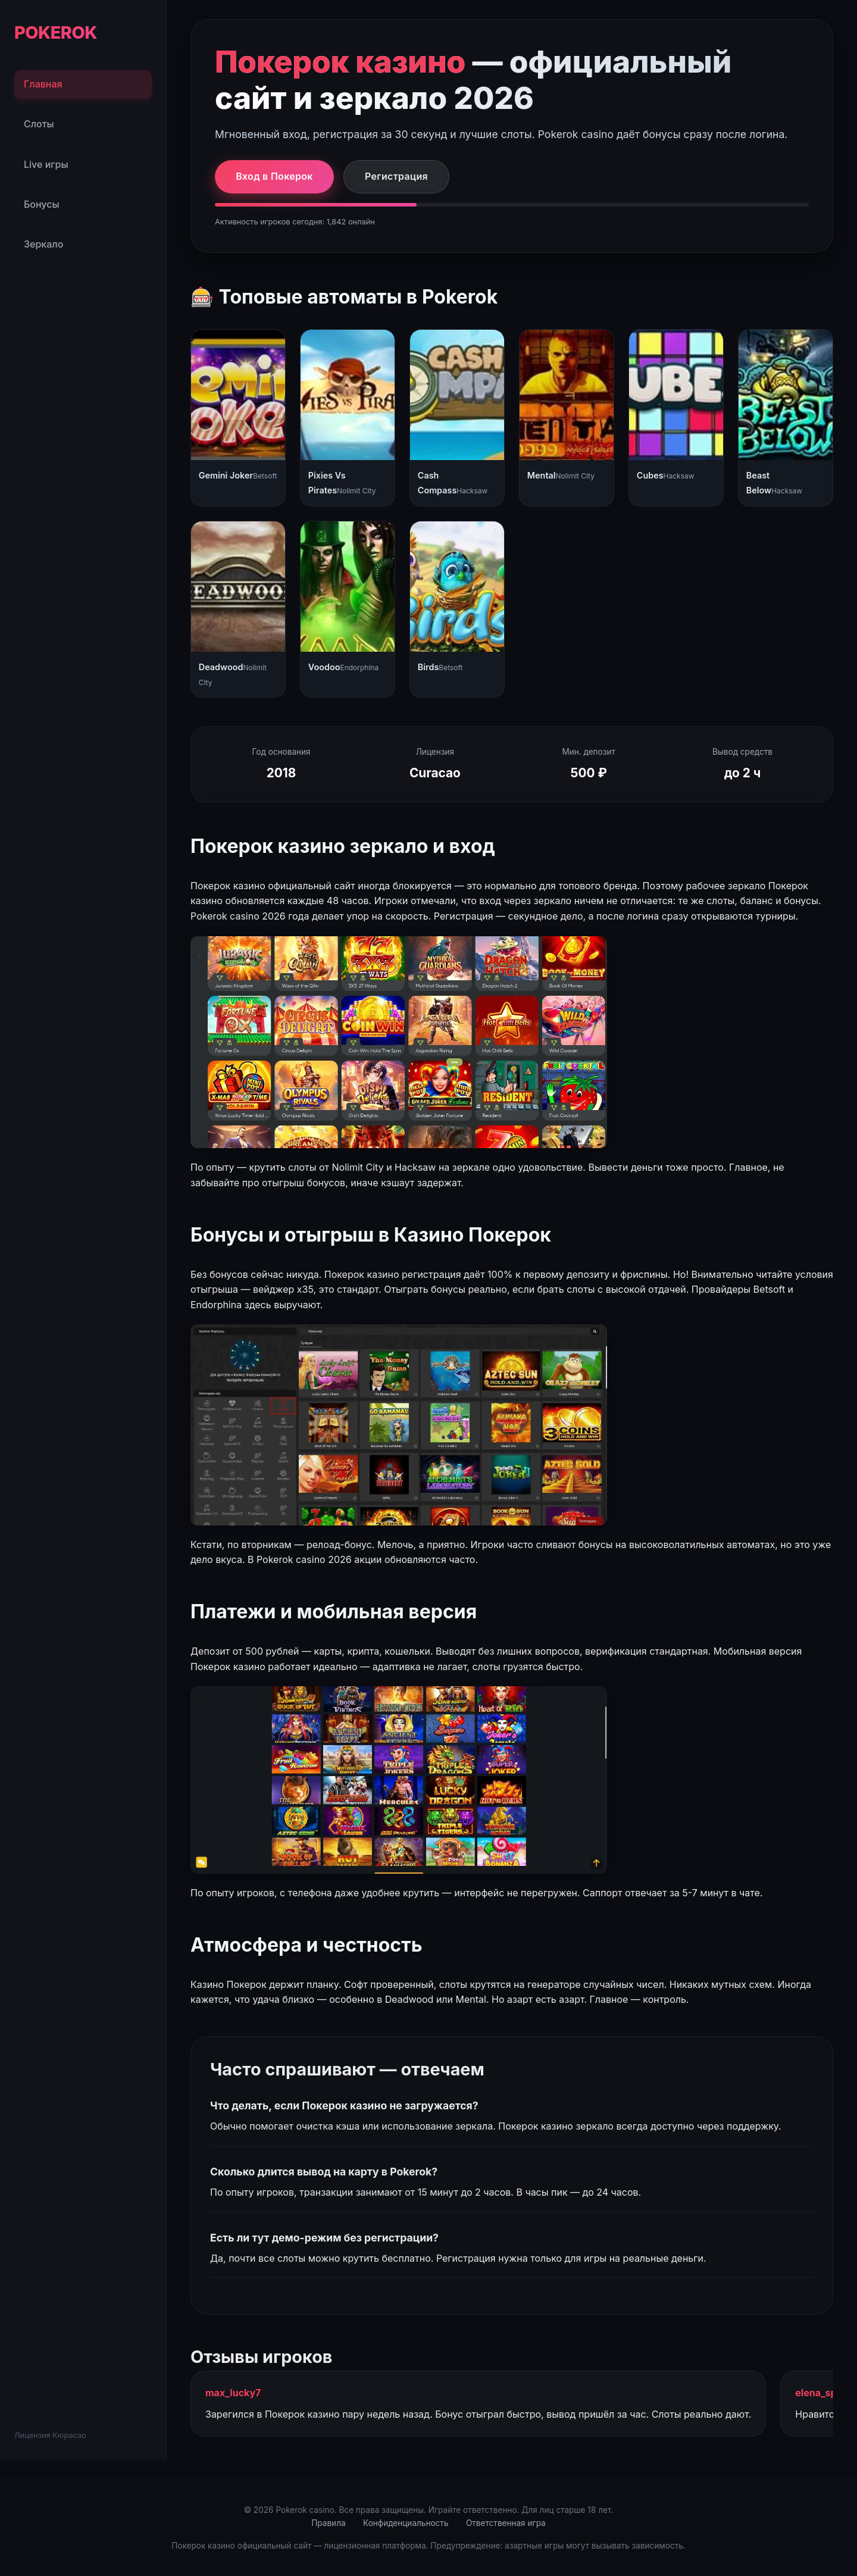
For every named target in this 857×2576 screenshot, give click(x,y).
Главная (43, 84)
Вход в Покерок (274, 176)
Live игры (46, 164)
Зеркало (43, 244)
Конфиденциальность (405, 2523)
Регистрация (396, 176)
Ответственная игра (506, 2523)
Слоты (39, 124)
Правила (328, 2523)
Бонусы (42, 204)
